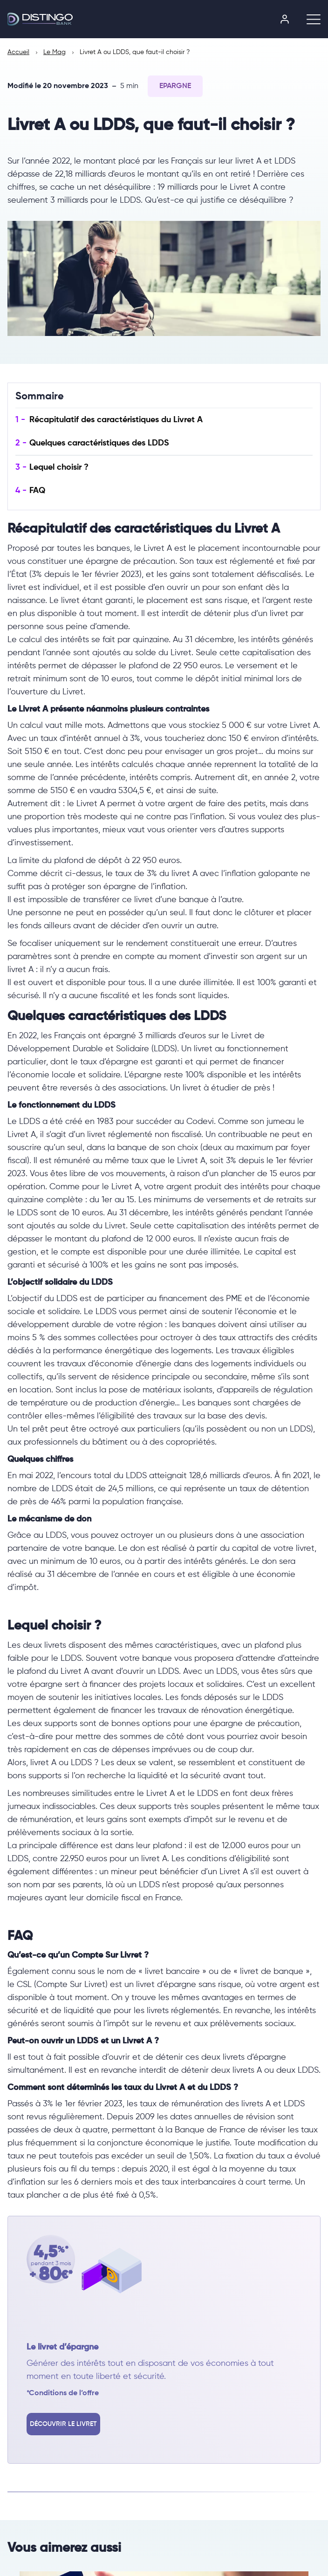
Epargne (175, 86)
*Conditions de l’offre (63, 2393)
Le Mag (54, 52)
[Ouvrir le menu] (310, 19)
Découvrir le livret (63, 2424)
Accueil (18, 52)
